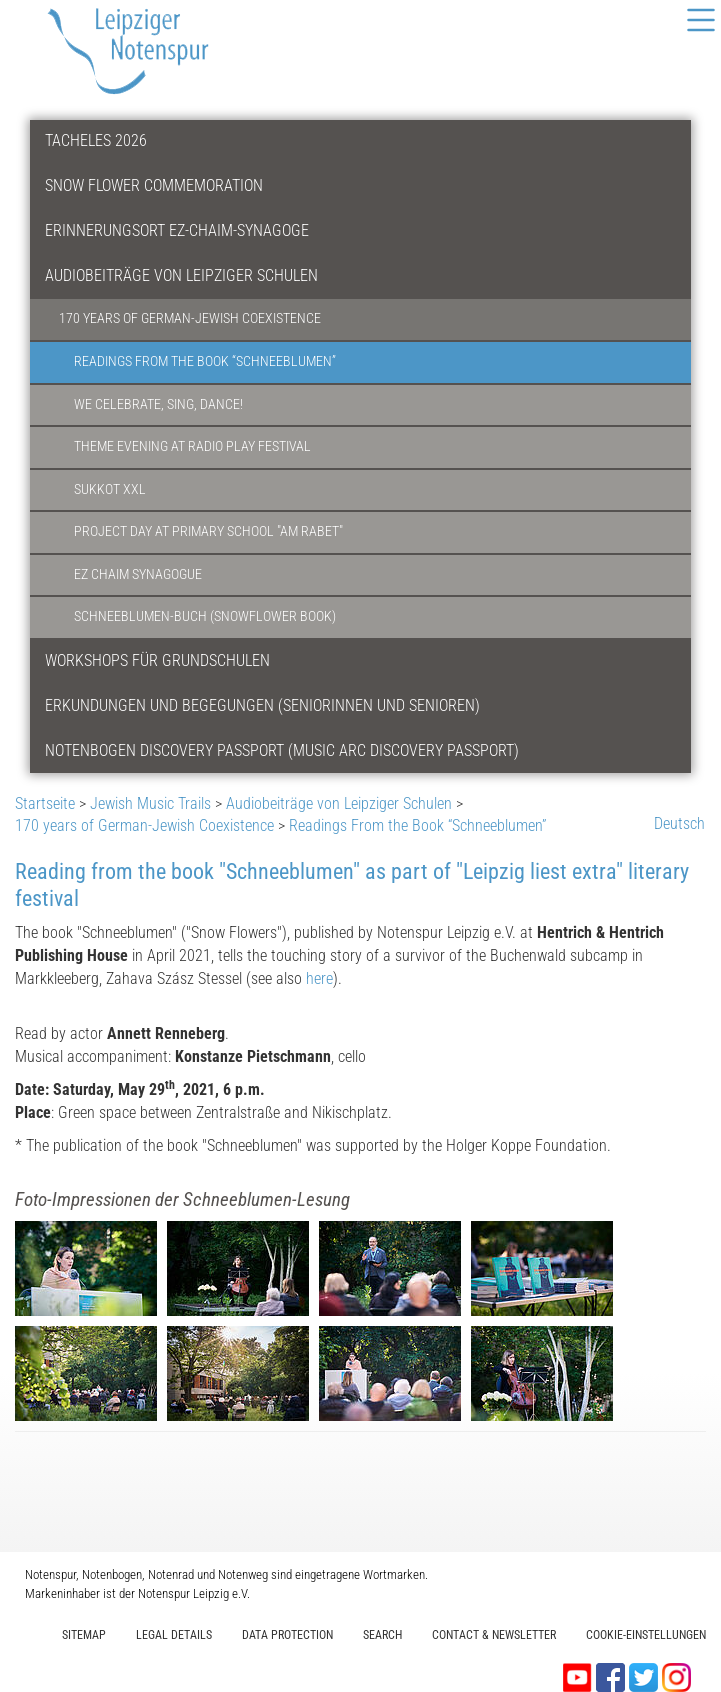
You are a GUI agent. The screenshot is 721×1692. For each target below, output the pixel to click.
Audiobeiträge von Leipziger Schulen (181, 275)
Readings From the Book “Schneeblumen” (205, 361)
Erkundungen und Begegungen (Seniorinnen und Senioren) (262, 705)
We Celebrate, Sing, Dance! (158, 404)
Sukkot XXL (110, 489)
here (319, 978)
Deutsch (679, 823)
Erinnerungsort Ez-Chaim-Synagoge (177, 230)
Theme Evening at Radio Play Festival (192, 446)
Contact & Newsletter (494, 1635)
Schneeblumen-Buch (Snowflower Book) (205, 616)
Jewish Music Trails (150, 803)
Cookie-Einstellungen (646, 1635)
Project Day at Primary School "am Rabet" (208, 531)
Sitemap (84, 1635)
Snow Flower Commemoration (154, 185)
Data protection (287, 1635)
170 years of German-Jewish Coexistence (190, 318)
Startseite (45, 803)
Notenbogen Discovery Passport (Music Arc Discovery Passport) (282, 750)
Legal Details (174, 1635)
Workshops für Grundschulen (157, 660)
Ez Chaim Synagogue (138, 574)
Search (382, 1635)
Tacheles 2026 (96, 140)
